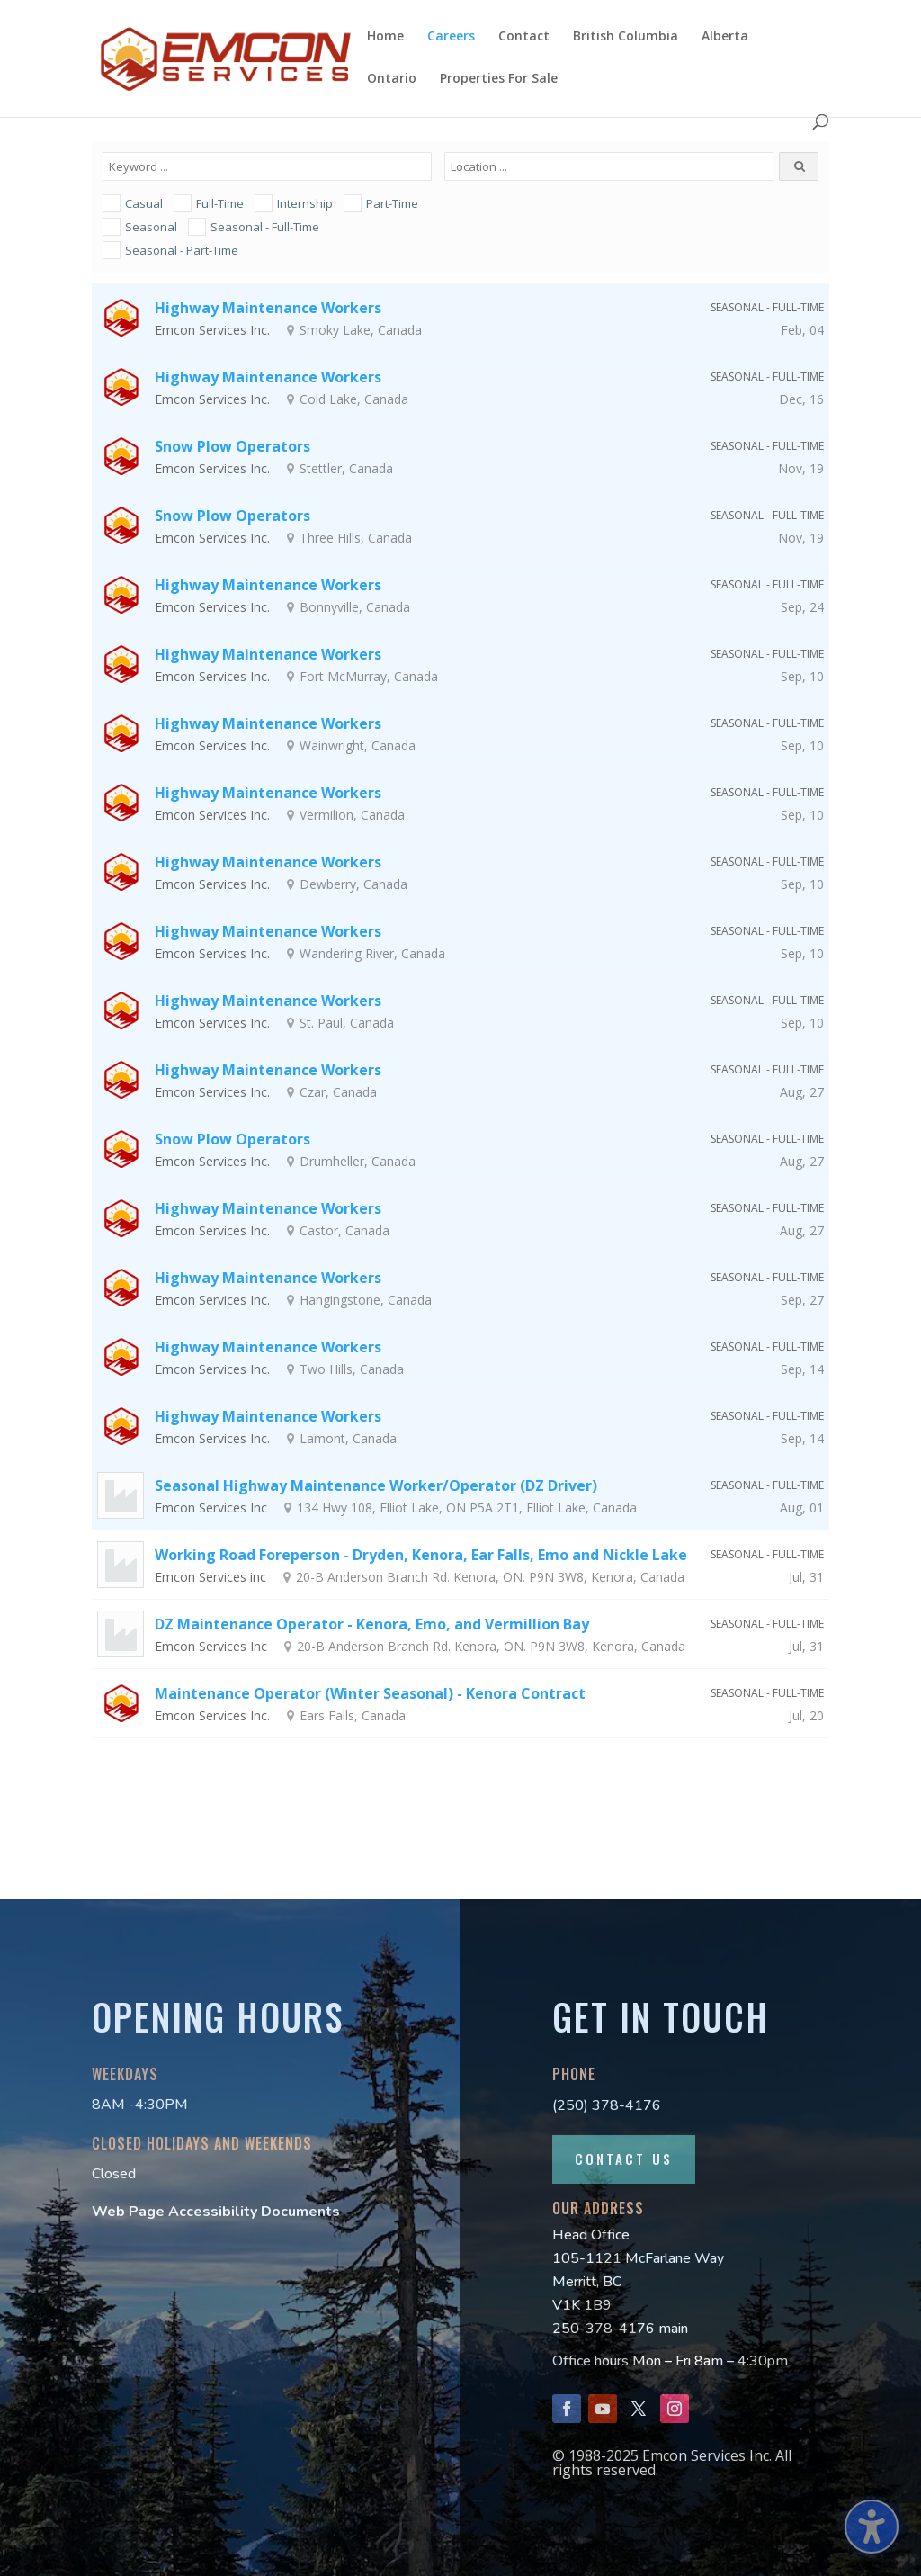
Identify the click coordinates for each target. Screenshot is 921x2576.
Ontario (391, 79)
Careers (451, 37)
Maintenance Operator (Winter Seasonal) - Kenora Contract (370, 1693)
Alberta (725, 37)
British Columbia (625, 37)
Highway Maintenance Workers (268, 308)
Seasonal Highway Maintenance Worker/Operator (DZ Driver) (376, 1485)
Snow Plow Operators (232, 446)
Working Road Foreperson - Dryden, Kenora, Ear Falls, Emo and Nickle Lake (421, 1555)
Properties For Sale (499, 79)
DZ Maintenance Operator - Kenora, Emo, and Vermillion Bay (372, 1624)
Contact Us (624, 2158)
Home (385, 37)
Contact (524, 37)
